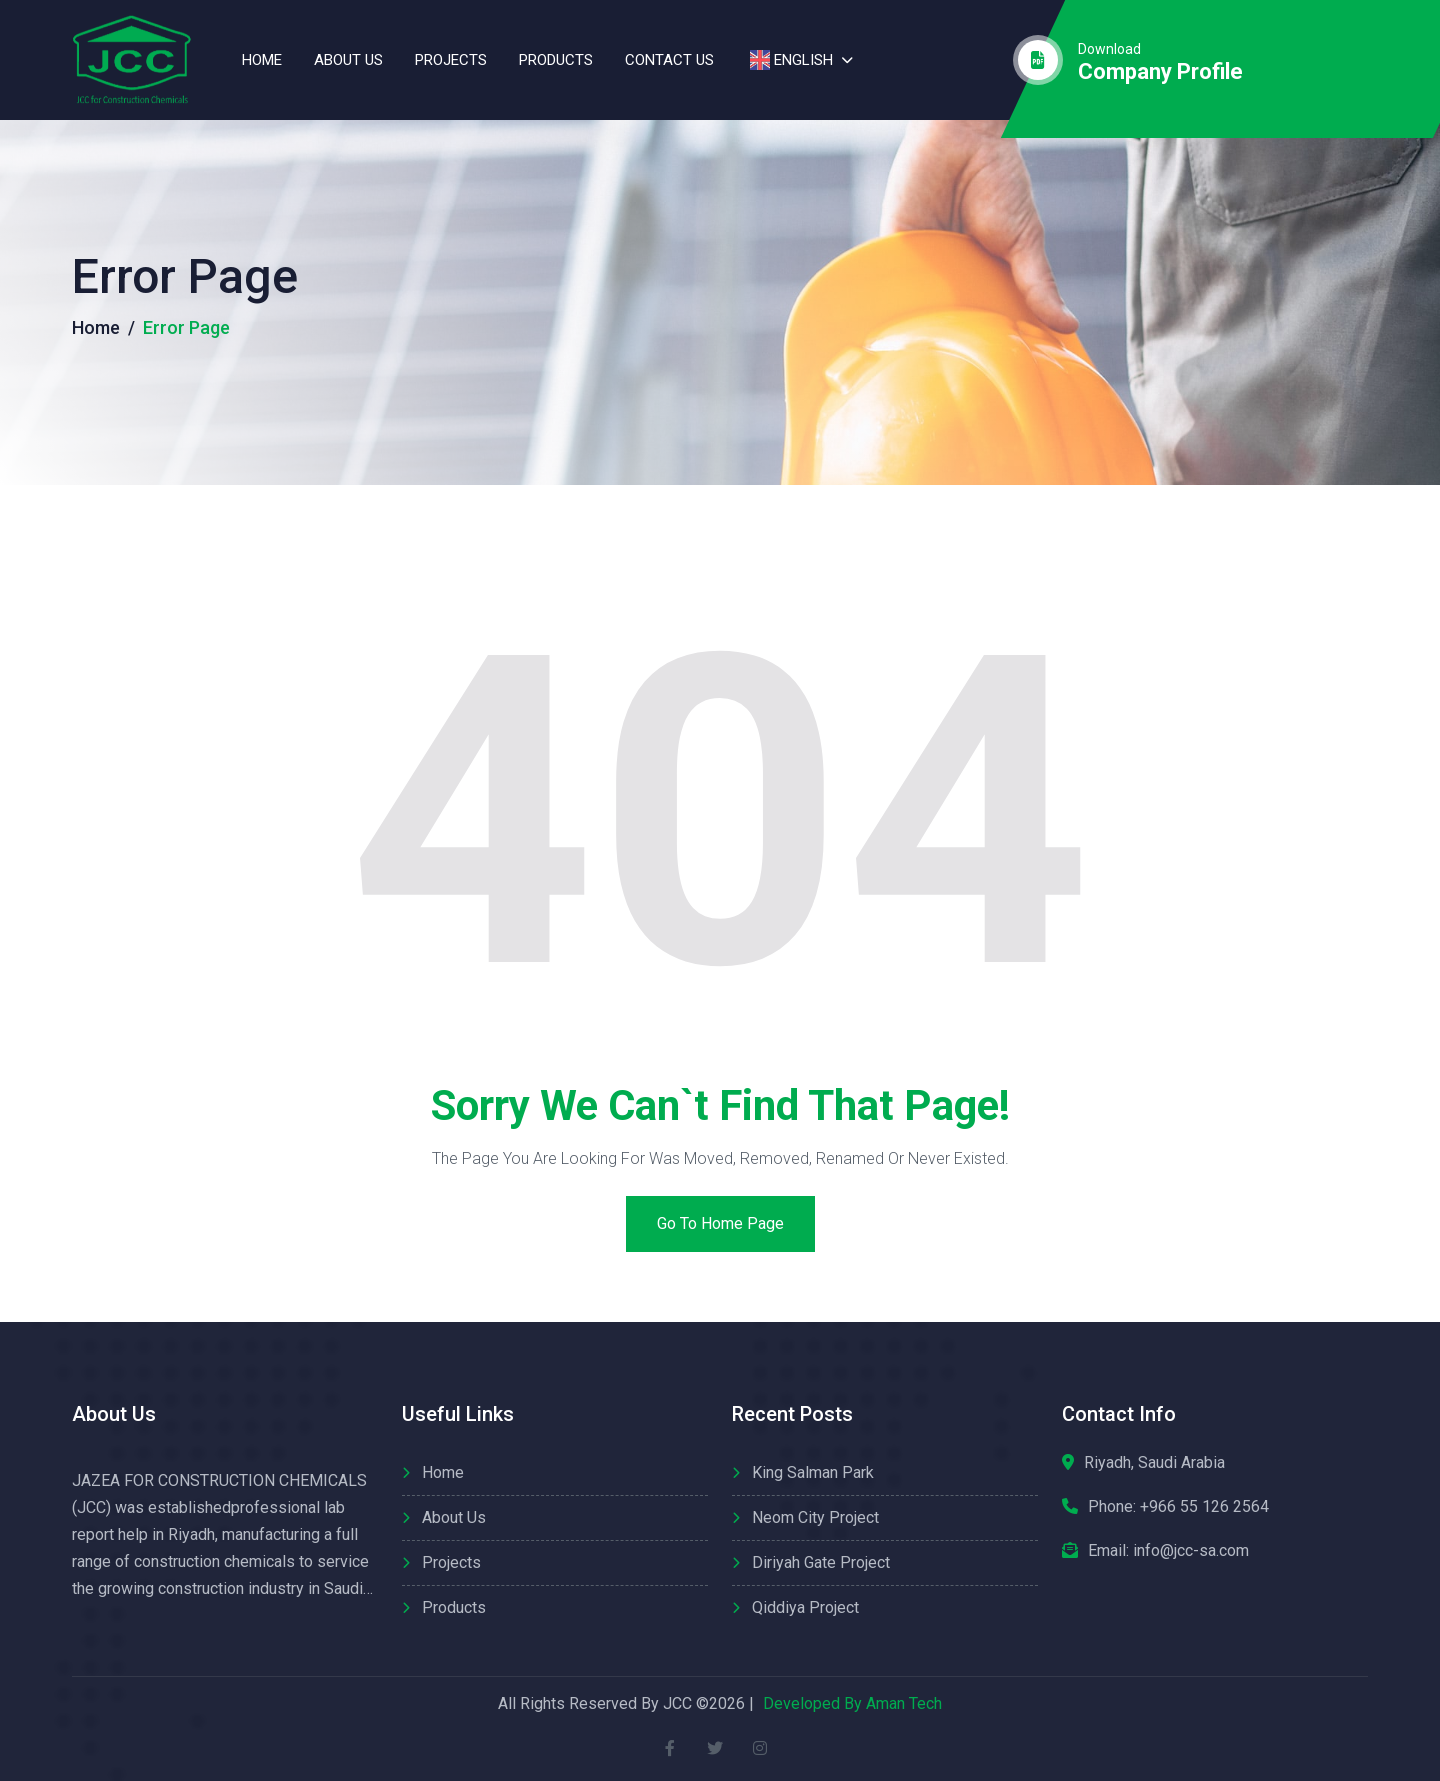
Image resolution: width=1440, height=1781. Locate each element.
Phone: (1178, 1507)
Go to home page (720, 1223)
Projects (451, 60)
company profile (1160, 72)
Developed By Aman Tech (852, 1703)
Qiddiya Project (805, 1607)
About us (348, 60)
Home (262, 60)
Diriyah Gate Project (821, 1562)
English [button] (789, 60)
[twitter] (715, 1748)
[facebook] (670, 1748)
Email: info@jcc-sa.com (1168, 1550)
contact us (669, 60)
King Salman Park (813, 1472)
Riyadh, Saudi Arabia (1154, 1462)
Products (556, 60)
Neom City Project (815, 1517)
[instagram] (760, 1748)
